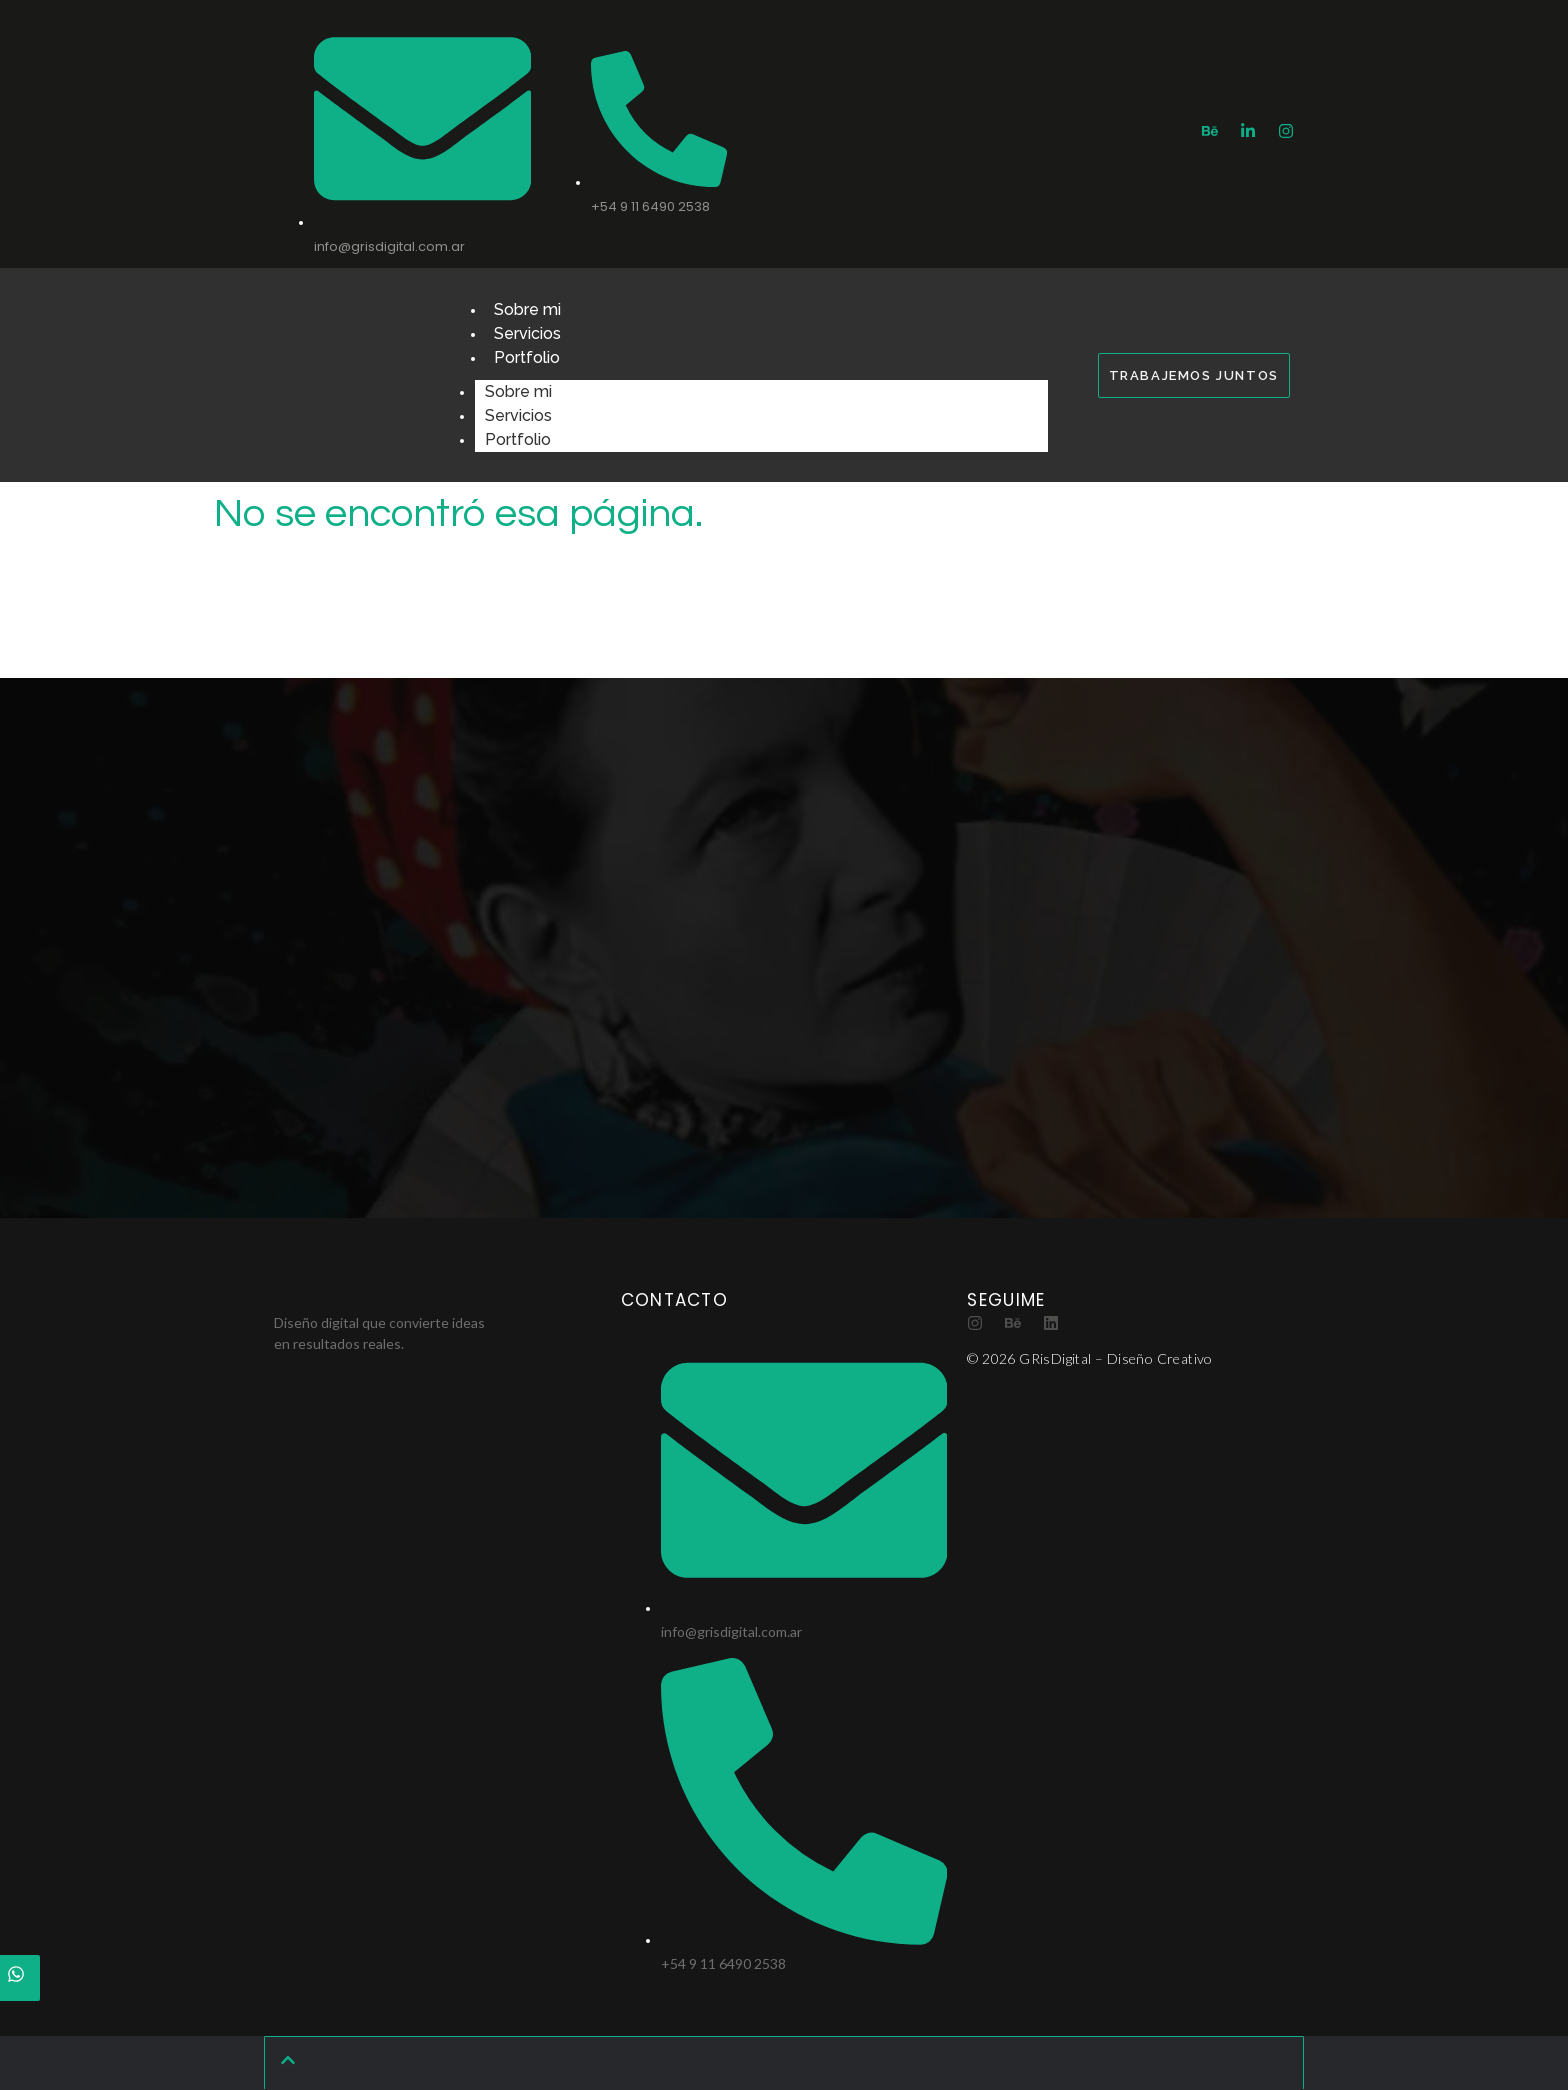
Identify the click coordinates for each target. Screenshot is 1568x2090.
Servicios (527, 333)
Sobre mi (527, 309)
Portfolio (527, 357)
